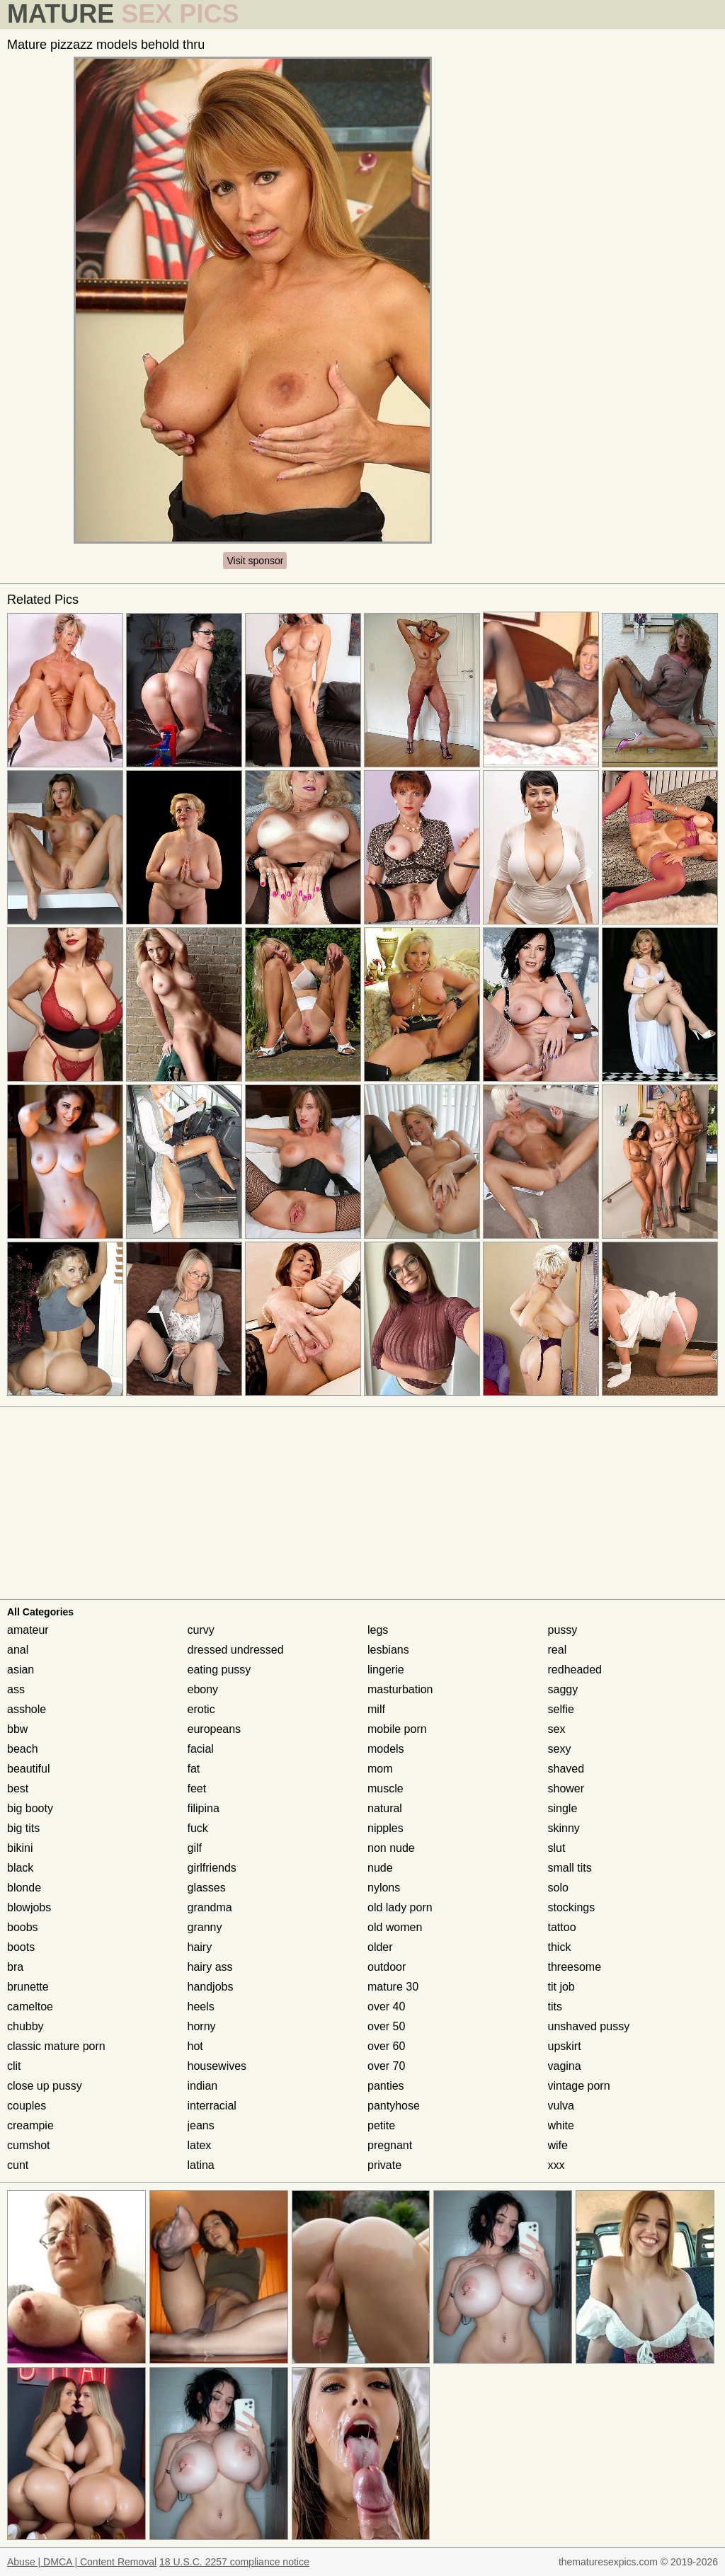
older (380, 1947)
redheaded (575, 1670)
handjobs (211, 1987)
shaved (566, 1769)
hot (195, 2046)
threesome (575, 1967)
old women (394, 1927)
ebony (203, 1689)
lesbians (388, 1650)
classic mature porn (56, 2046)
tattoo (562, 1927)
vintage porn (579, 2086)
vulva (561, 2106)
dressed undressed (236, 1650)
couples (26, 2106)
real (557, 1650)
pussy (563, 1630)
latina (201, 2165)
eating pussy (219, 1670)
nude (380, 1868)
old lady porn (400, 1907)
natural (384, 1808)
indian (203, 2086)
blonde (24, 1888)
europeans (214, 1729)
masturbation (400, 1689)
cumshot (28, 2145)
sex (557, 1729)
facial (201, 1749)
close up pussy (44, 2086)
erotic (201, 1709)
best (17, 1788)
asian (20, 1670)
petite (381, 2125)
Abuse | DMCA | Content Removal (81, 2562)
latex (200, 2145)
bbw (17, 1729)
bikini (20, 1848)
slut (557, 1848)
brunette (28, 1987)
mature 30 (392, 1987)
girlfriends (212, 1868)
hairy (200, 1947)
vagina (564, 2066)
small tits (570, 1868)
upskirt (564, 2046)
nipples (385, 1828)
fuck (198, 1828)
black (20, 1868)
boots (21, 1947)
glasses (207, 1888)
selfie (561, 1709)
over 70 (386, 2066)
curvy (201, 1630)
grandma (210, 1907)
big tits (23, 1828)
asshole (26, 1709)
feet (197, 1788)
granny (205, 1927)
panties (385, 2086)
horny (202, 2026)
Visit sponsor (255, 560)
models (385, 1749)
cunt (17, 2165)
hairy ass (210, 1967)
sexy (559, 1749)
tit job (561, 1987)
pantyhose (393, 2106)
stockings (571, 1907)
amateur (28, 1630)
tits (555, 2006)
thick (559, 1947)
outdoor (386, 1967)
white (561, 2125)
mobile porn (397, 1729)
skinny (564, 1828)
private (384, 2165)
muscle (385, 1788)
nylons (383, 1888)
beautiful (28, 1769)
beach (22, 1749)
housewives (217, 2066)
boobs (22, 1927)
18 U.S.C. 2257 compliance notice (234, 2562)
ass (16, 1689)
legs (377, 1630)
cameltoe (30, 2006)
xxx (556, 2165)
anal (17, 1650)
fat (194, 1769)
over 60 (386, 2046)
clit (14, 2066)
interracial (212, 2106)
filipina (203, 1808)
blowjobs (29, 1907)
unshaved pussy (589, 2026)
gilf (195, 1848)
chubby (25, 2026)
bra (15, 1967)
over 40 (386, 2006)
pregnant (389, 2145)
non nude (391, 1848)
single (563, 1808)
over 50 (386, 2026)
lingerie (385, 1670)
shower (566, 1788)
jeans (201, 2125)
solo (558, 1888)
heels (201, 2006)
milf (376, 1709)
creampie (30, 2125)
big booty (30, 1808)
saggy (563, 1689)
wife (558, 2145)
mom (380, 1769)
